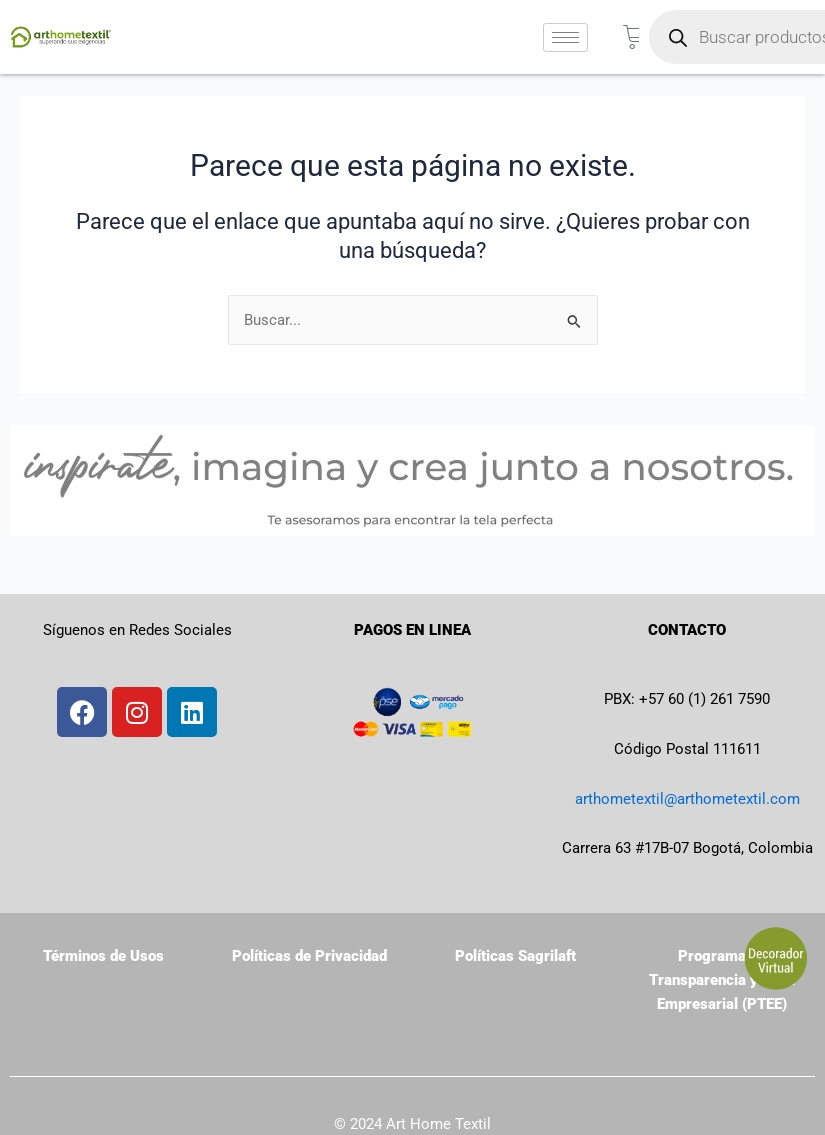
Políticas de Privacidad (309, 956)
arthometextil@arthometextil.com (687, 799)
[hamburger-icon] (565, 37)
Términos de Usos (103, 956)
